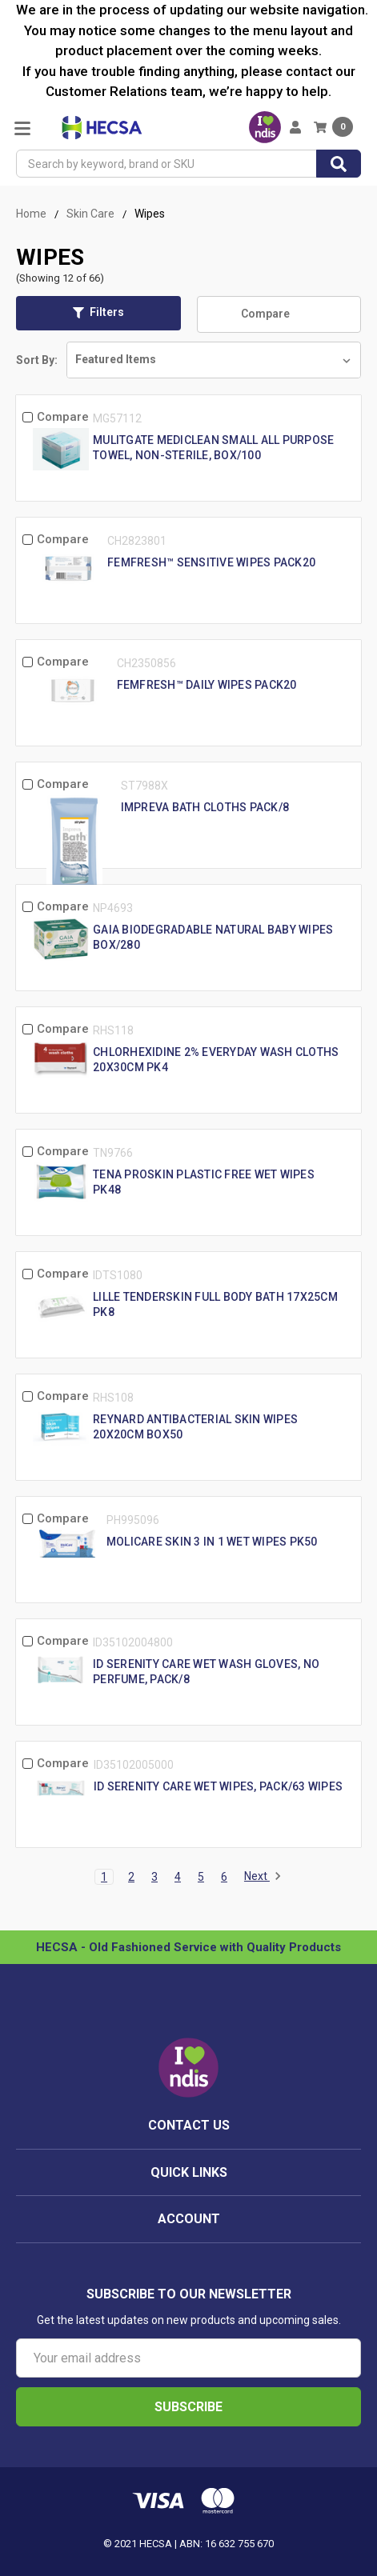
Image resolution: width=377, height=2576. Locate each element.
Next (263, 1877)
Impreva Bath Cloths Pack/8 (205, 807)
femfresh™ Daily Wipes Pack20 (207, 684)
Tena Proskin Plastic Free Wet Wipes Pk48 (204, 1182)
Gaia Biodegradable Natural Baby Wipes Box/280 (213, 937)
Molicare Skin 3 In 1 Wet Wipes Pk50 (212, 1541)
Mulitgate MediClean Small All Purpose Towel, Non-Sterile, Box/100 (213, 448)
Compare (278, 314)
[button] (98, 313)
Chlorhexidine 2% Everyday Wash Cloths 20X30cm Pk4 (216, 1060)
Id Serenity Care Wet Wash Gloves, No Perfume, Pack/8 (206, 1672)
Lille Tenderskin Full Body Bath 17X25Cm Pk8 (215, 1304)
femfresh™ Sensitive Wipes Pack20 (211, 562)
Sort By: (37, 360)
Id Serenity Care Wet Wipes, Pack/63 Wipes (218, 1786)
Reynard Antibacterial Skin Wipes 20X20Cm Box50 (195, 1427)
